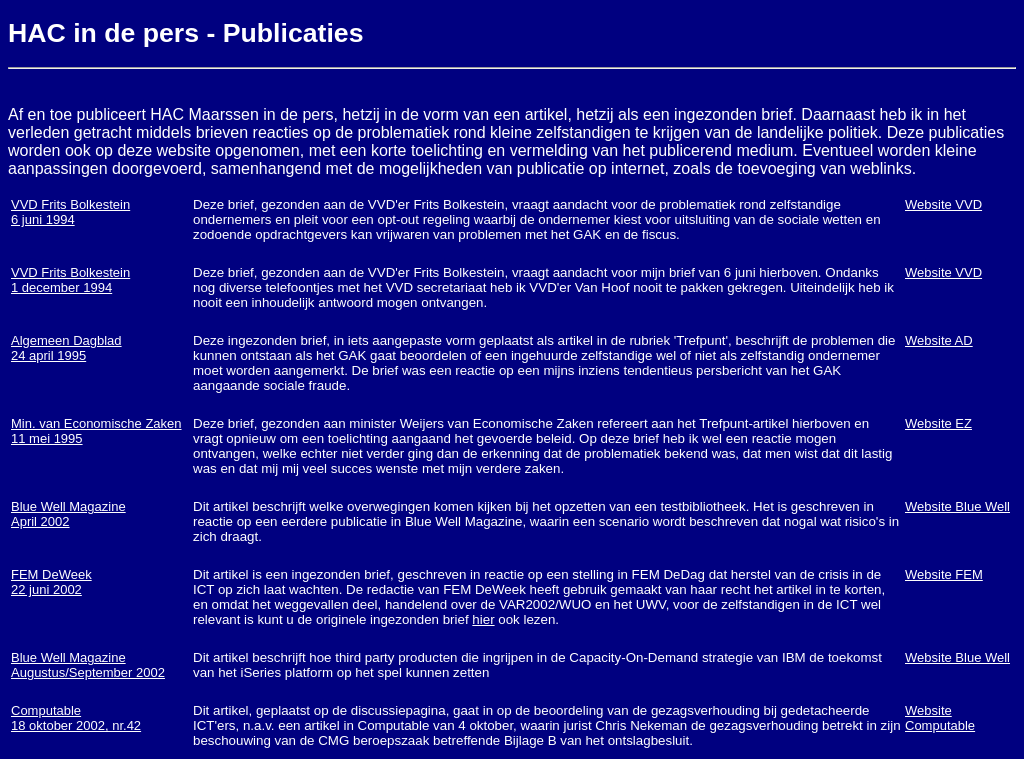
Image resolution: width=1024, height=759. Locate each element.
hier (483, 619)
